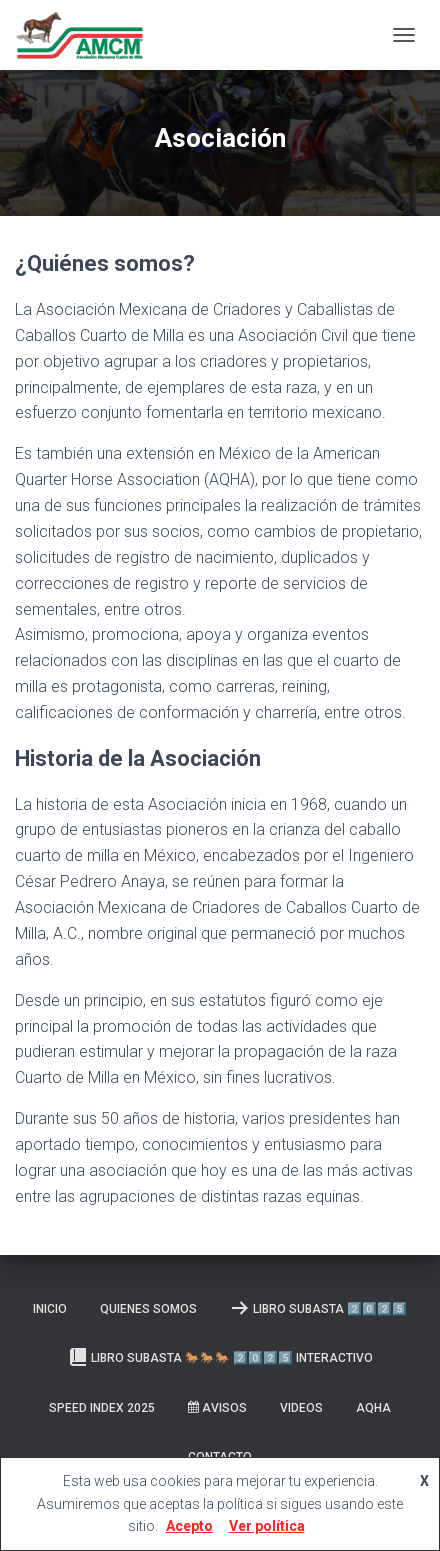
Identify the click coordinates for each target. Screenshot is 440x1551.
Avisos (217, 1408)
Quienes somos (148, 1309)
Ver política (267, 1526)
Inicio (50, 1309)
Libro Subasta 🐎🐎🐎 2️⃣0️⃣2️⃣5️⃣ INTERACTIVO (220, 1357)
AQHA (373, 1408)
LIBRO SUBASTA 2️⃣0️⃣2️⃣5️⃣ (318, 1308)
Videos (301, 1408)
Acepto (189, 1526)
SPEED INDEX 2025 (102, 1408)
